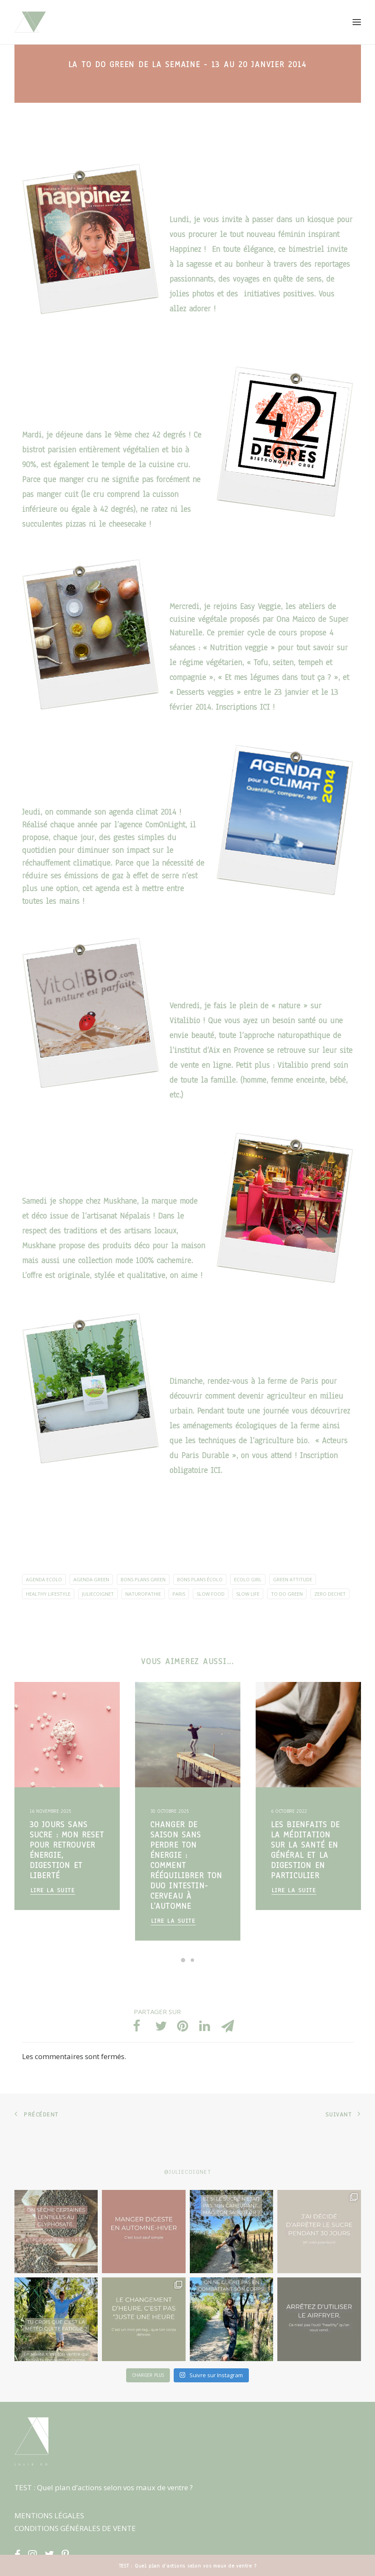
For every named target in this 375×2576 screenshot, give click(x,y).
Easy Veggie (260, 606)
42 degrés (169, 434)
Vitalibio (184, 1020)
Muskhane (120, 1201)
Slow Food (211, 1594)
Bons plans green (143, 1579)
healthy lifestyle (48, 1594)
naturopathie (143, 1594)
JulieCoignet (98, 1594)
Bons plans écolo (200, 1579)
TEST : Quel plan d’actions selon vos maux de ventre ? (103, 2487)
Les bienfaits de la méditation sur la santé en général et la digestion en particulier (305, 1850)
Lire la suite (53, 1890)
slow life (247, 1594)
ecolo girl (248, 1579)
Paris (178, 1594)
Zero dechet (330, 1594)
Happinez (185, 249)
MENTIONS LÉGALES (49, 2515)
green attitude (292, 1579)
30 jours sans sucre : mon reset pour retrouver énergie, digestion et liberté (67, 1850)
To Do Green (287, 1594)
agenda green (91, 1579)
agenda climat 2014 (141, 812)
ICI (266, 707)
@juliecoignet (187, 2172)
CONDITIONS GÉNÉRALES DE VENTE (75, 2528)
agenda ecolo (44, 1579)
